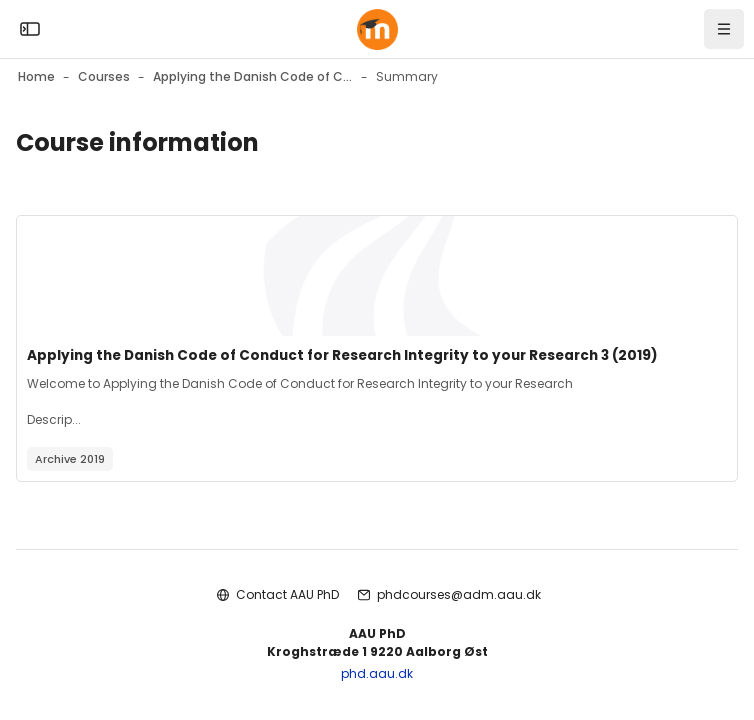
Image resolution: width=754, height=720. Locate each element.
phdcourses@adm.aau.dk (459, 594)
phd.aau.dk (377, 673)
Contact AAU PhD (287, 594)
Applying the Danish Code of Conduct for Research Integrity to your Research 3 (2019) (342, 355)
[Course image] (377, 276)
